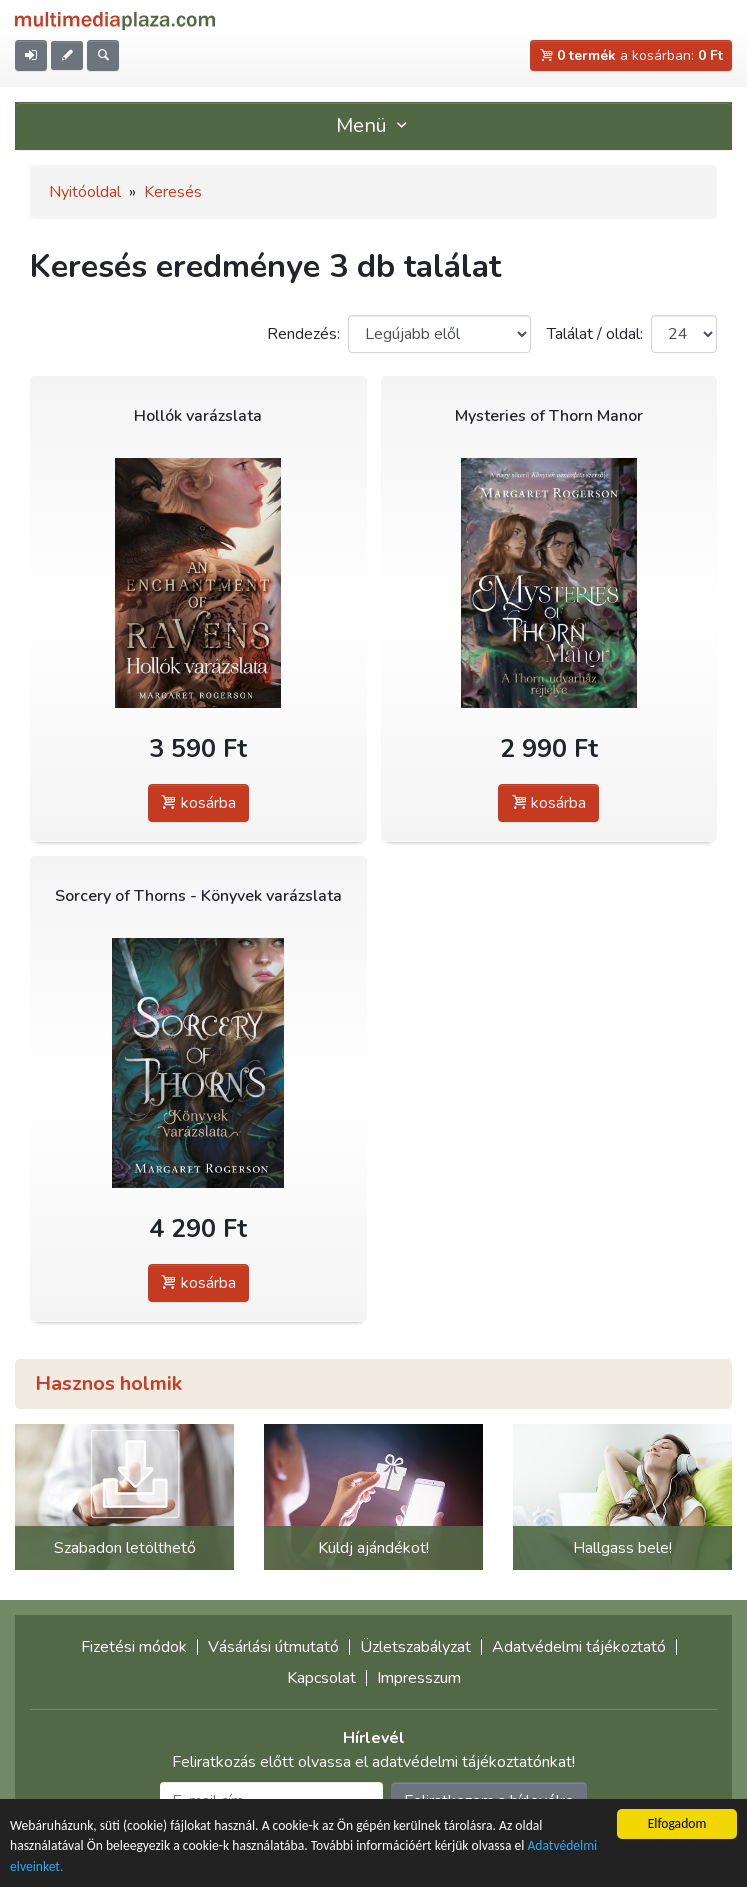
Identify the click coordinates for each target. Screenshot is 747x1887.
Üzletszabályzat (415, 1647)
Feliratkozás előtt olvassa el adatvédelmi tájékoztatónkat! (373, 1762)
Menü (374, 125)
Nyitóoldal (85, 192)
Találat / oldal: (595, 334)
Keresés (173, 192)
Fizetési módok (134, 1647)
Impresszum (419, 1678)
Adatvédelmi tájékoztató (579, 1647)
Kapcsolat (321, 1678)
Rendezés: (303, 334)
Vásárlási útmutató (273, 1647)
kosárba (198, 803)
